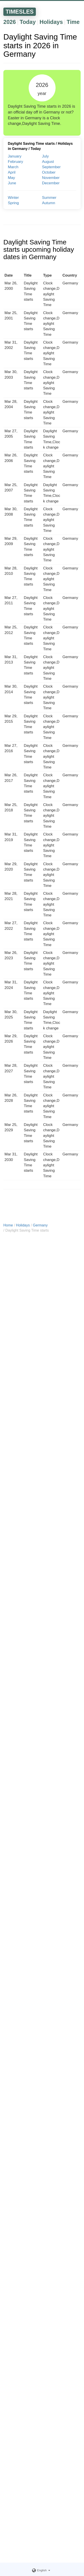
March (13, 167)
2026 (9, 22)
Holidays (51, 22)
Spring (13, 203)
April (11, 172)
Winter (13, 197)
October (49, 172)
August (48, 162)
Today (28, 22)
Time (73, 22)
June (12, 183)
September (51, 167)
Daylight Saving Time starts (31, 143)
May (11, 178)
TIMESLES (20, 11)
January (14, 156)
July (45, 156)
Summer (49, 197)
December (51, 183)
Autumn (48, 203)
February (15, 162)
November (51, 178)
